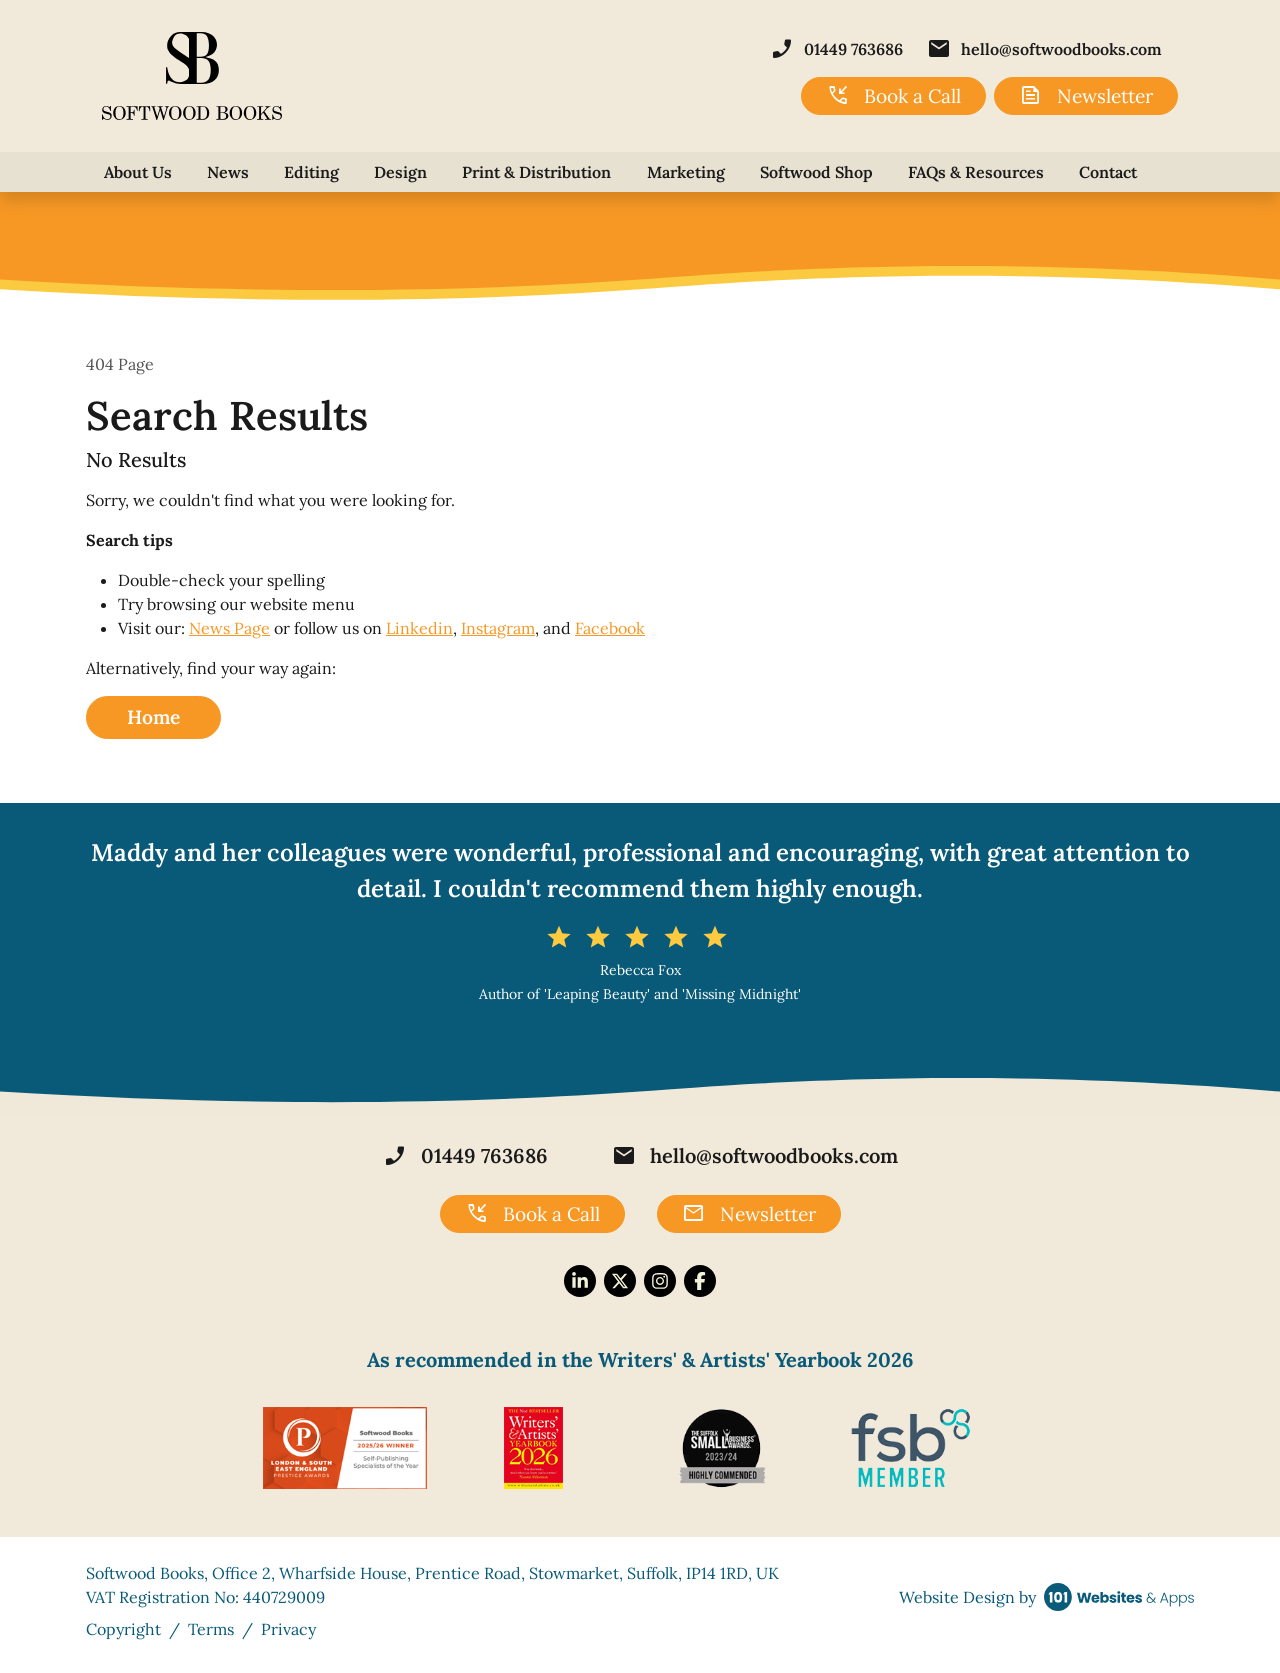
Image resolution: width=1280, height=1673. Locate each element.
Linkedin (419, 628)
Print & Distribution (536, 172)
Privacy (288, 1629)
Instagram (498, 628)
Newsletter (1086, 96)
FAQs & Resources (976, 172)
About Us (138, 172)
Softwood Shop (816, 172)
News (228, 172)
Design (400, 172)
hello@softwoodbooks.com (1044, 49)
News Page (229, 628)
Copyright (123, 1629)
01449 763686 (836, 49)
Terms (211, 1629)
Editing (311, 172)
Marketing (686, 172)
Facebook (610, 628)
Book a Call (893, 96)
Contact (1108, 172)
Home (153, 717)
